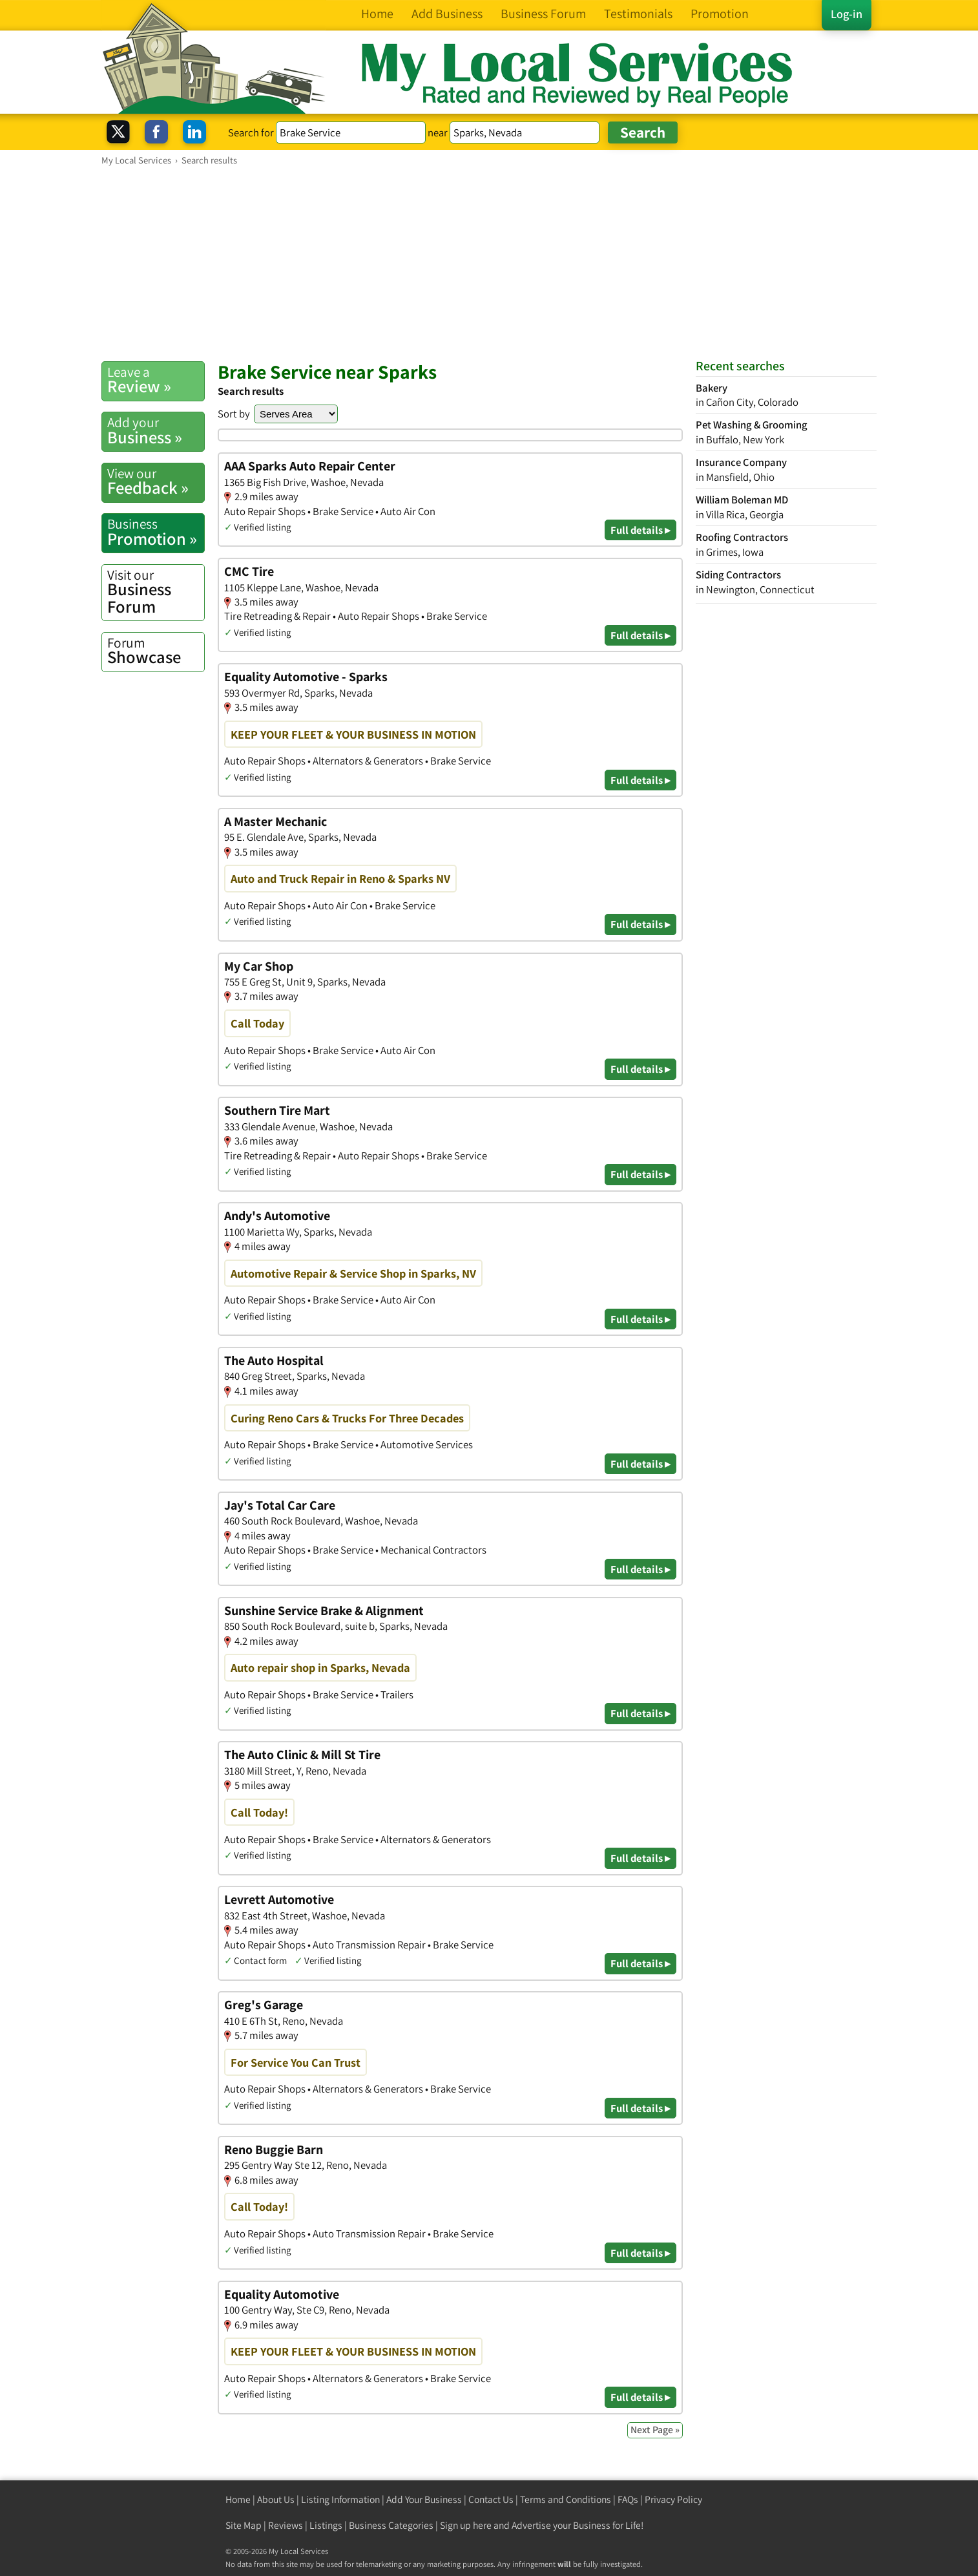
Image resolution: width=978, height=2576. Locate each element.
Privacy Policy (673, 2499)
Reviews (285, 2525)
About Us (276, 2499)
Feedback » (155, 481)
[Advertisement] (489, 263)
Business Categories (391, 2525)
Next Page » (655, 2429)
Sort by (234, 413)
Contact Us (491, 2499)
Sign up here (466, 2525)
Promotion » (155, 531)
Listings (325, 2525)
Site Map (243, 2525)
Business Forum (155, 591)
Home (238, 2499)
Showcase (155, 650)
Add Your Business (424, 2499)
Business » (155, 430)
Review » (155, 380)
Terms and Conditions (565, 2499)
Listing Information (340, 2499)
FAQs (628, 2499)
